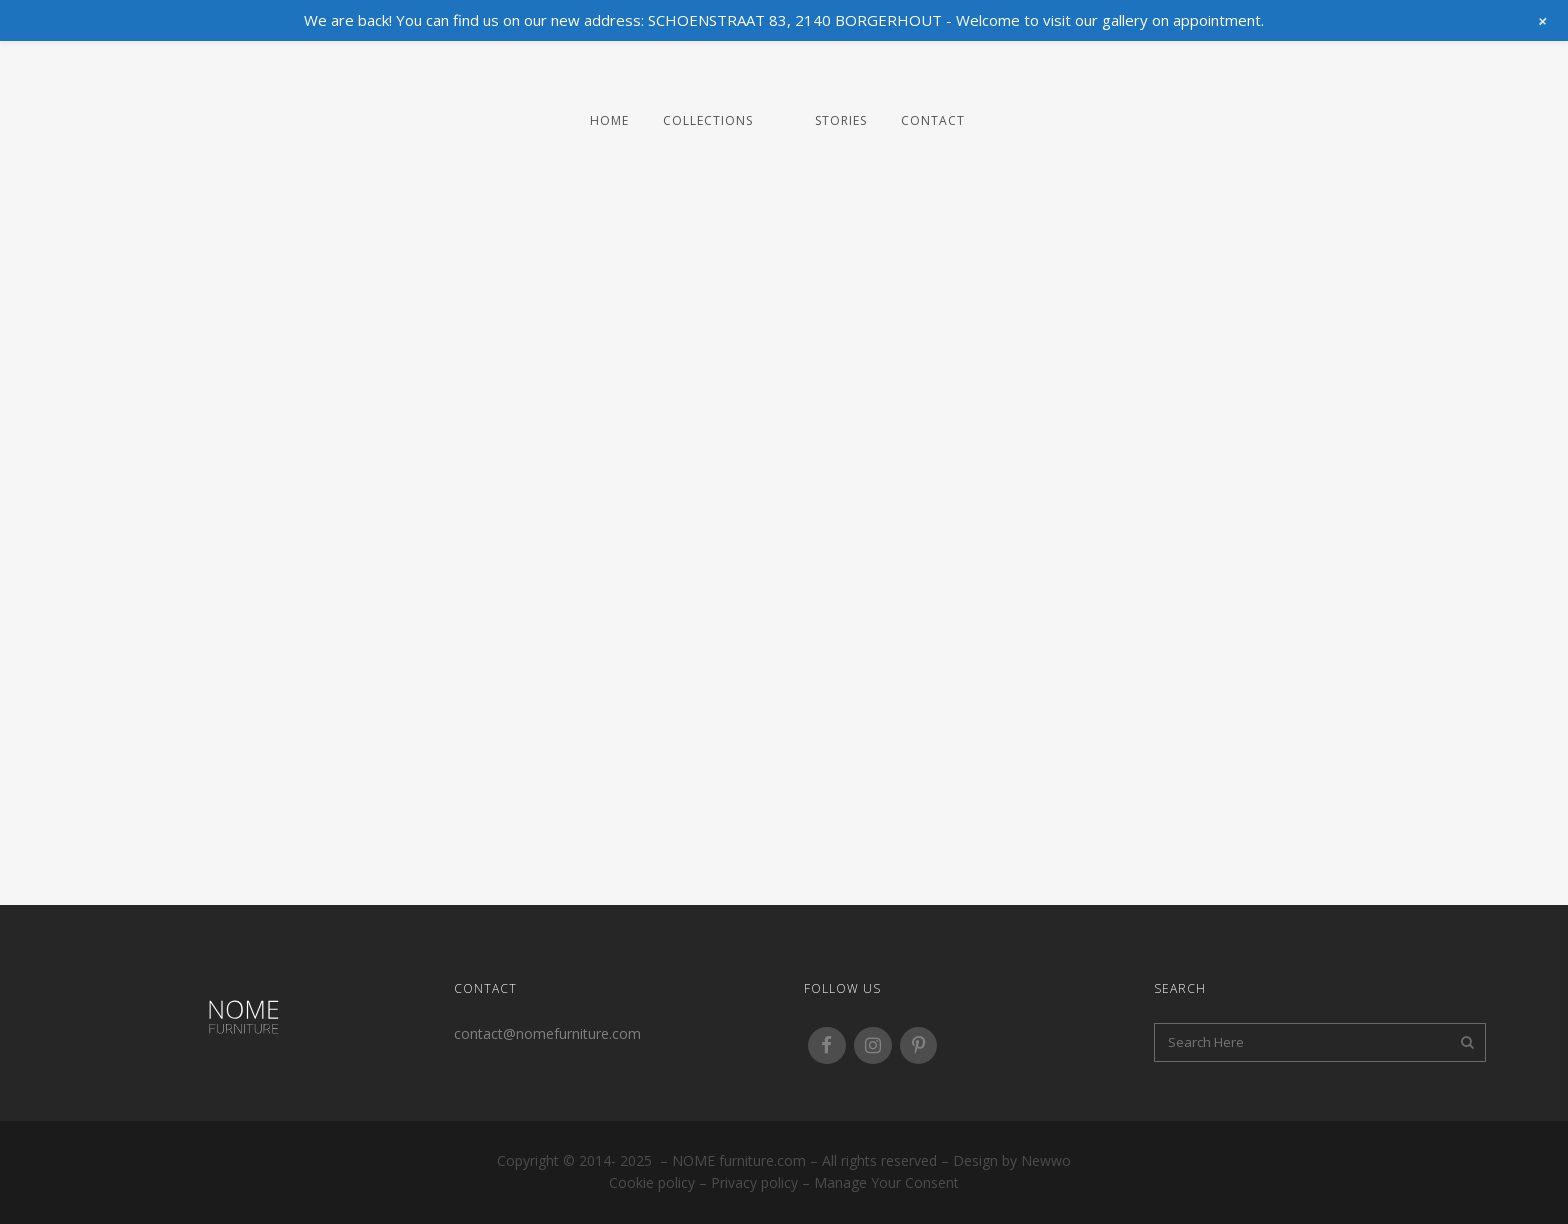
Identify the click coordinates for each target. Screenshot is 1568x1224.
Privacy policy (754, 1182)
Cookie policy (652, 1182)
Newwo (1046, 1160)
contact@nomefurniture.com (547, 1033)
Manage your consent (886, 1182)
